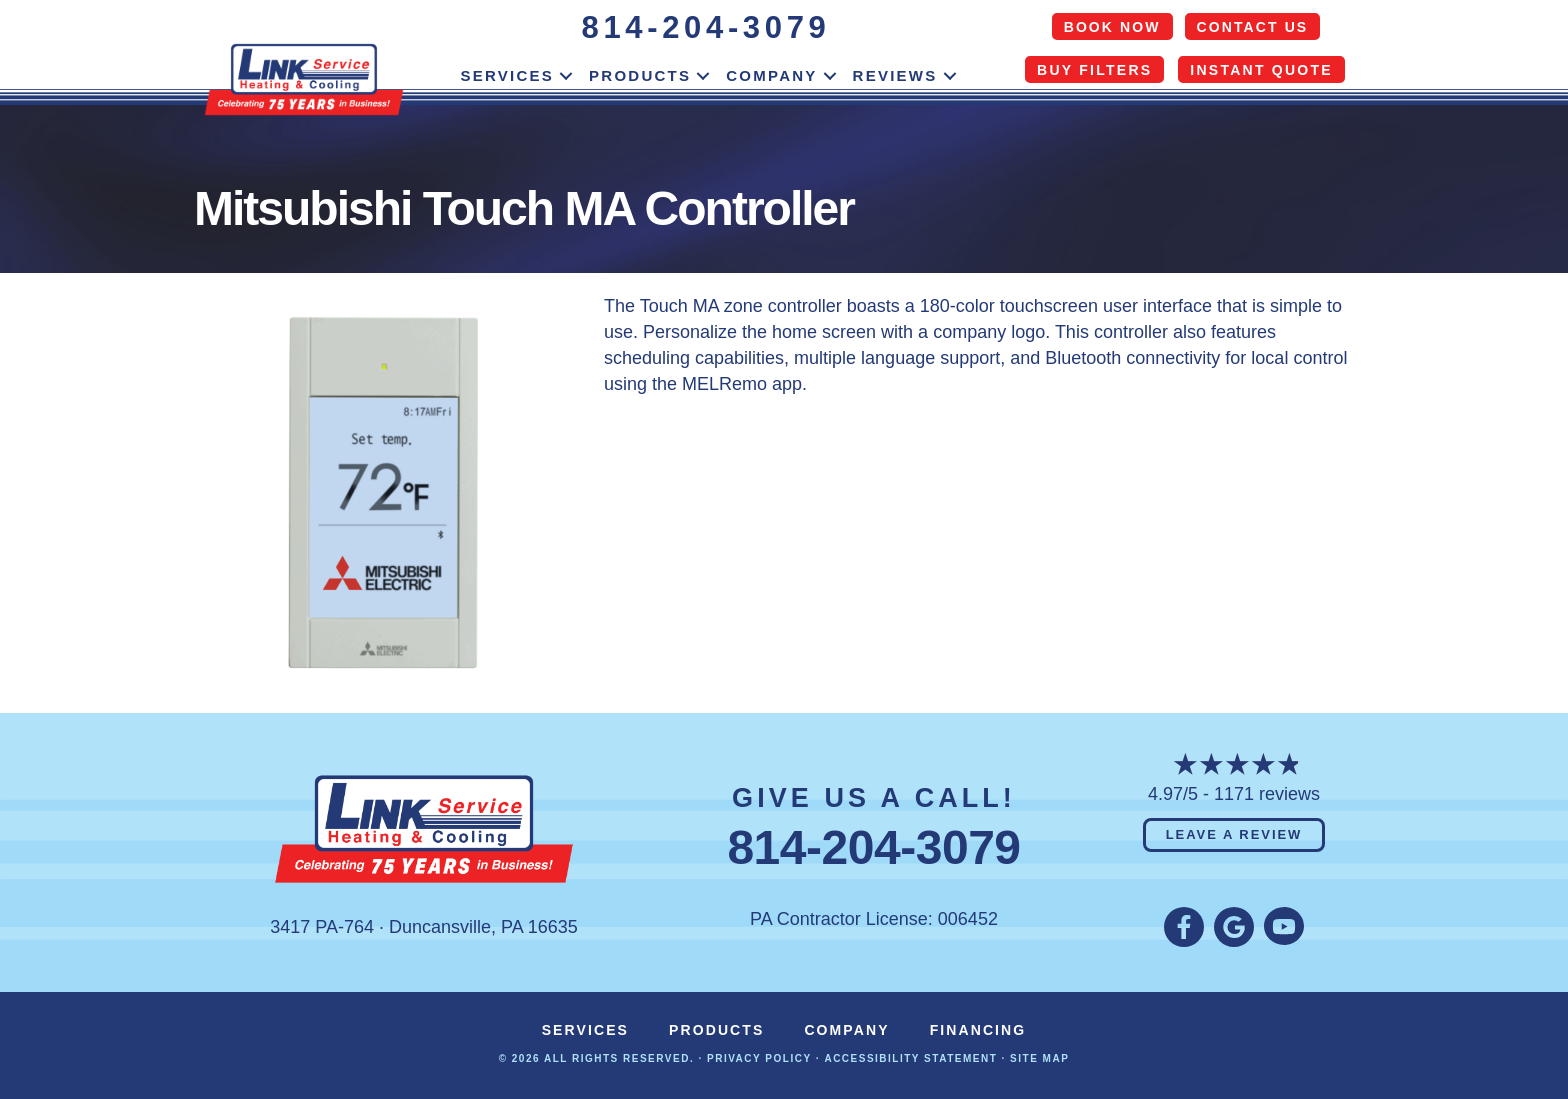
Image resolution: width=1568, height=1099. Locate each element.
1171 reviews (1267, 794)
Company (771, 75)
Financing (978, 1030)
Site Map (1039, 1058)
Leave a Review (1234, 834)
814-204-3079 (706, 27)
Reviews (895, 75)
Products (640, 75)
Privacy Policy (759, 1058)
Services (507, 75)
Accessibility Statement (910, 1058)
